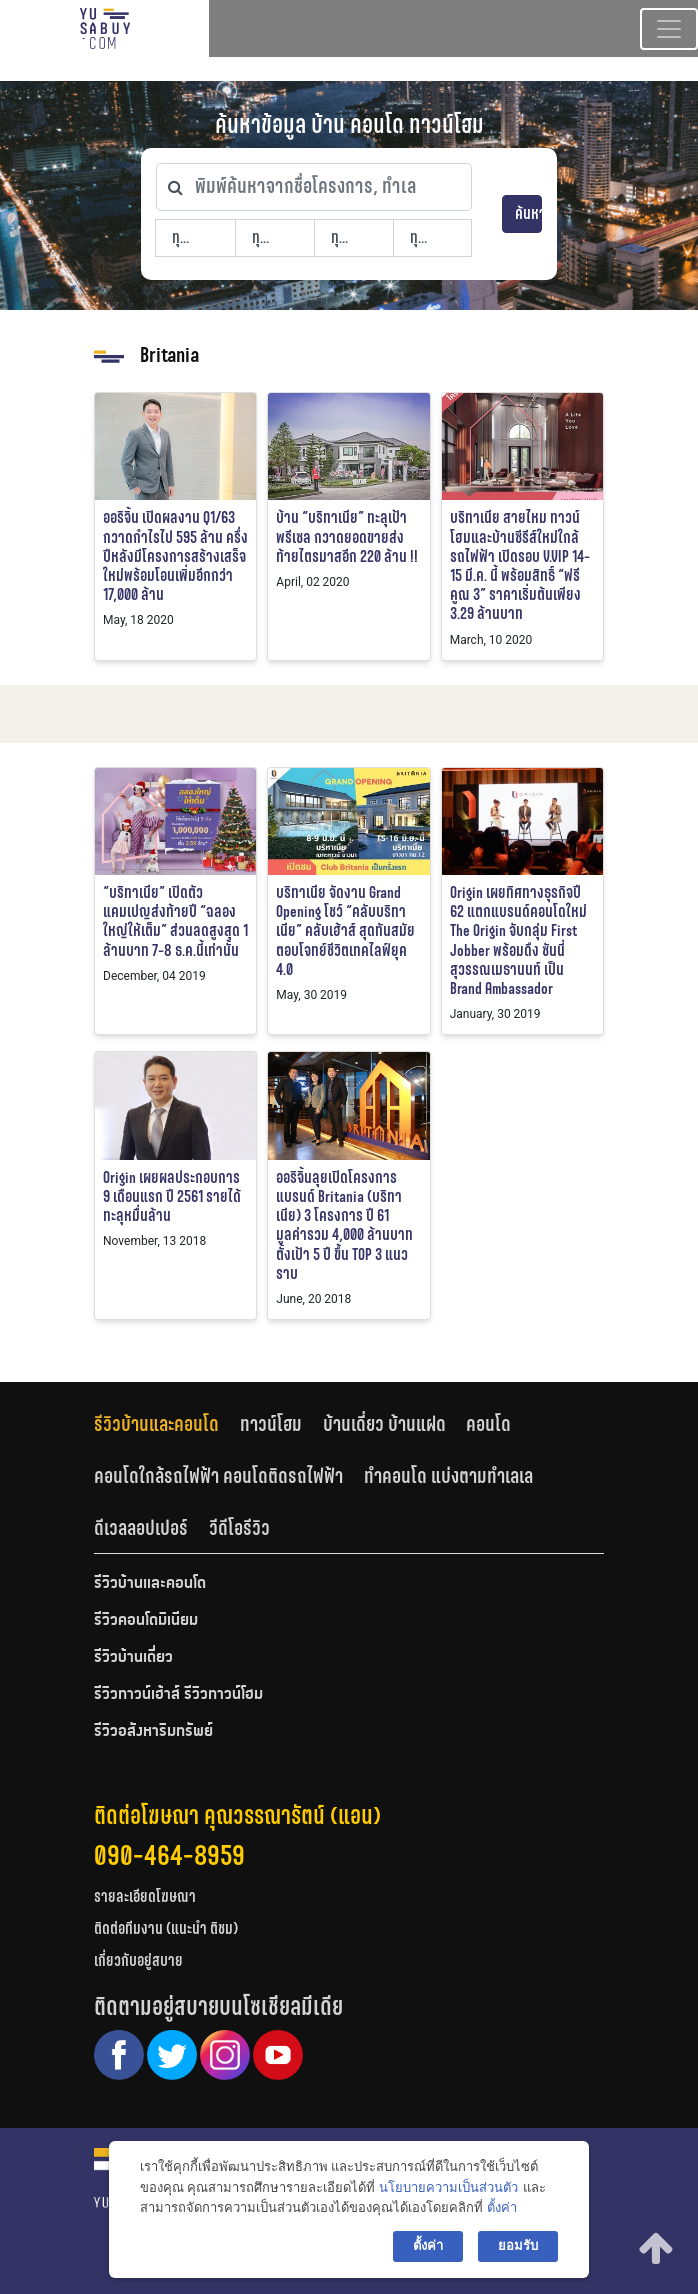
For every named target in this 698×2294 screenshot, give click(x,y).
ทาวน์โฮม (271, 1424)
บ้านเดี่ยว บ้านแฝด (384, 1424)
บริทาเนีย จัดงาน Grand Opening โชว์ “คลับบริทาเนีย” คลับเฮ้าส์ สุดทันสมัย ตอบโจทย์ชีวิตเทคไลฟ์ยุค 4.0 (345, 931)
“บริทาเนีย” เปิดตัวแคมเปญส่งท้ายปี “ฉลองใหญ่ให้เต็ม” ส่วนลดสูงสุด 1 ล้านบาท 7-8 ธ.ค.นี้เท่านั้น (175, 921)
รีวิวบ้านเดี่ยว (133, 1658)
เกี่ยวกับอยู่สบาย (138, 1960)
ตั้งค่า (502, 2207)
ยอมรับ (518, 2245)
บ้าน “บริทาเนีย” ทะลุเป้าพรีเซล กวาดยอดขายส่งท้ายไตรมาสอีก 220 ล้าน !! (347, 536)
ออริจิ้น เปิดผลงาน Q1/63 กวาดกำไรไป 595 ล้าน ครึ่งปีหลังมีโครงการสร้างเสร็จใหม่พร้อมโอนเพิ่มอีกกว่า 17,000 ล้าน (175, 556)
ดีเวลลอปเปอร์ (141, 1528)
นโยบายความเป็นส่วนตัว (448, 2187)
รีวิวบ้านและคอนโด (156, 1424)
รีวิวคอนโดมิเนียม (146, 1621)
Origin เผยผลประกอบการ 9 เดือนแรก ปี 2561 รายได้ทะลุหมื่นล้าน (172, 1196)
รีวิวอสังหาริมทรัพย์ (153, 1732)
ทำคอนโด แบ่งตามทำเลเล (448, 1476)
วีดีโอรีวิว (239, 1528)
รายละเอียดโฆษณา (145, 1896)
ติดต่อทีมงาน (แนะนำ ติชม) (166, 1928)
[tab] (167, 1424)
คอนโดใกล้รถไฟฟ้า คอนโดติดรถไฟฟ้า (218, 1476)
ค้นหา (528, 213)
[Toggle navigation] (669, 29)
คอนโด (488, 1424)
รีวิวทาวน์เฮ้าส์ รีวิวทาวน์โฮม (178, 1695)
